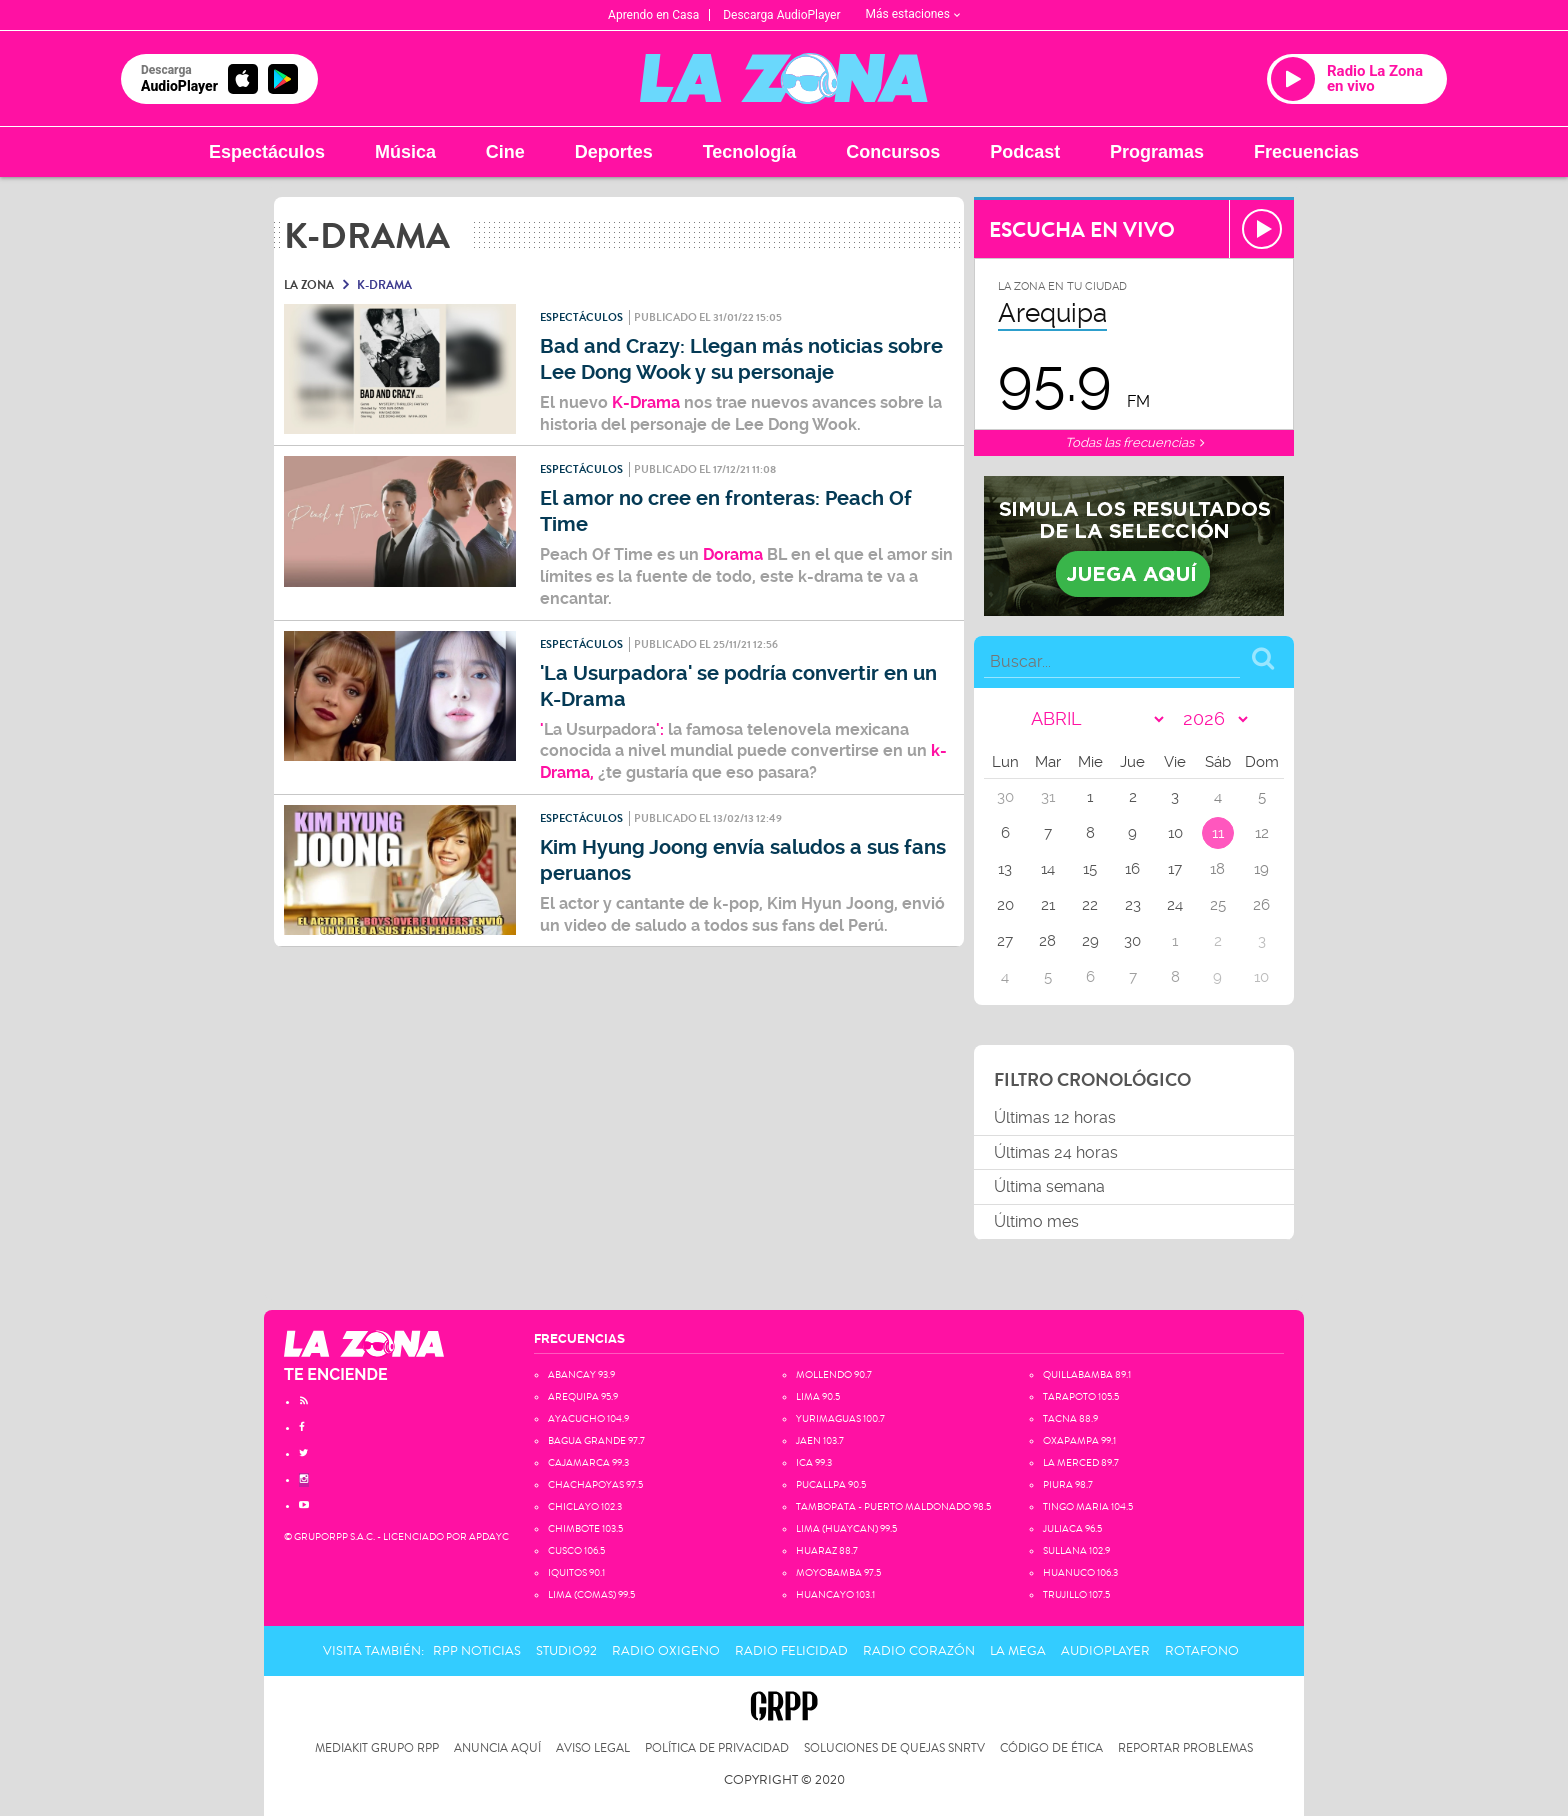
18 (1217, 869)
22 (1090, 905)
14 (1048, 869)
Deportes (614, 152)
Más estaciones (913, 14)
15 (1090, 869)
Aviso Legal (593, 1748)
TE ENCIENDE (336, 1374)
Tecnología (750, 152)
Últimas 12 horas (1055, 1117)
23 (1133, 905)
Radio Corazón (919, 1651)
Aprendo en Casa (653, 15)
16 (1132, 869)
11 (1218, 833)
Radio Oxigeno (666, 1651)
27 (1005, 941)
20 (1005, 905)
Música (405, 152)
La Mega (1018, 1651)
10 (1175, 833)
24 (1175, 905)
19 (1261, 869)
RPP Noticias (477, 1651)
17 (1175, 869)
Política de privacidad (717, 1748)
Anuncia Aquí (497, 1748)
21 (1048, 905)
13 (1005, 869)
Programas (1157, 152)
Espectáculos (267, 152)
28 (1047, 941)
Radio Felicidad (791, 1651)
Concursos (893, 152)
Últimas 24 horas (1056, 1152)
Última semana (1049, 1186)
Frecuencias (1306, 152)
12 (1262, 833)
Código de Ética (1051, 1748)
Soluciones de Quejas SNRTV (894, 1748)
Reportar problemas (1185, 1748)
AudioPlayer (1105, 1651)
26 (1261, 905)
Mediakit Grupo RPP (377, 1748)
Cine (505, 152)
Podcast (1025, 152)
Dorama (735, 554)
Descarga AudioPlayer (781, 15)
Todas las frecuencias (1134, 442)
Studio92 (566, 1651)
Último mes (1036, 1221)
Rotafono (1202, 1651)
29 (1090, 941)
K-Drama (644, 402)
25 (1218, 905)
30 (1132, 941)
